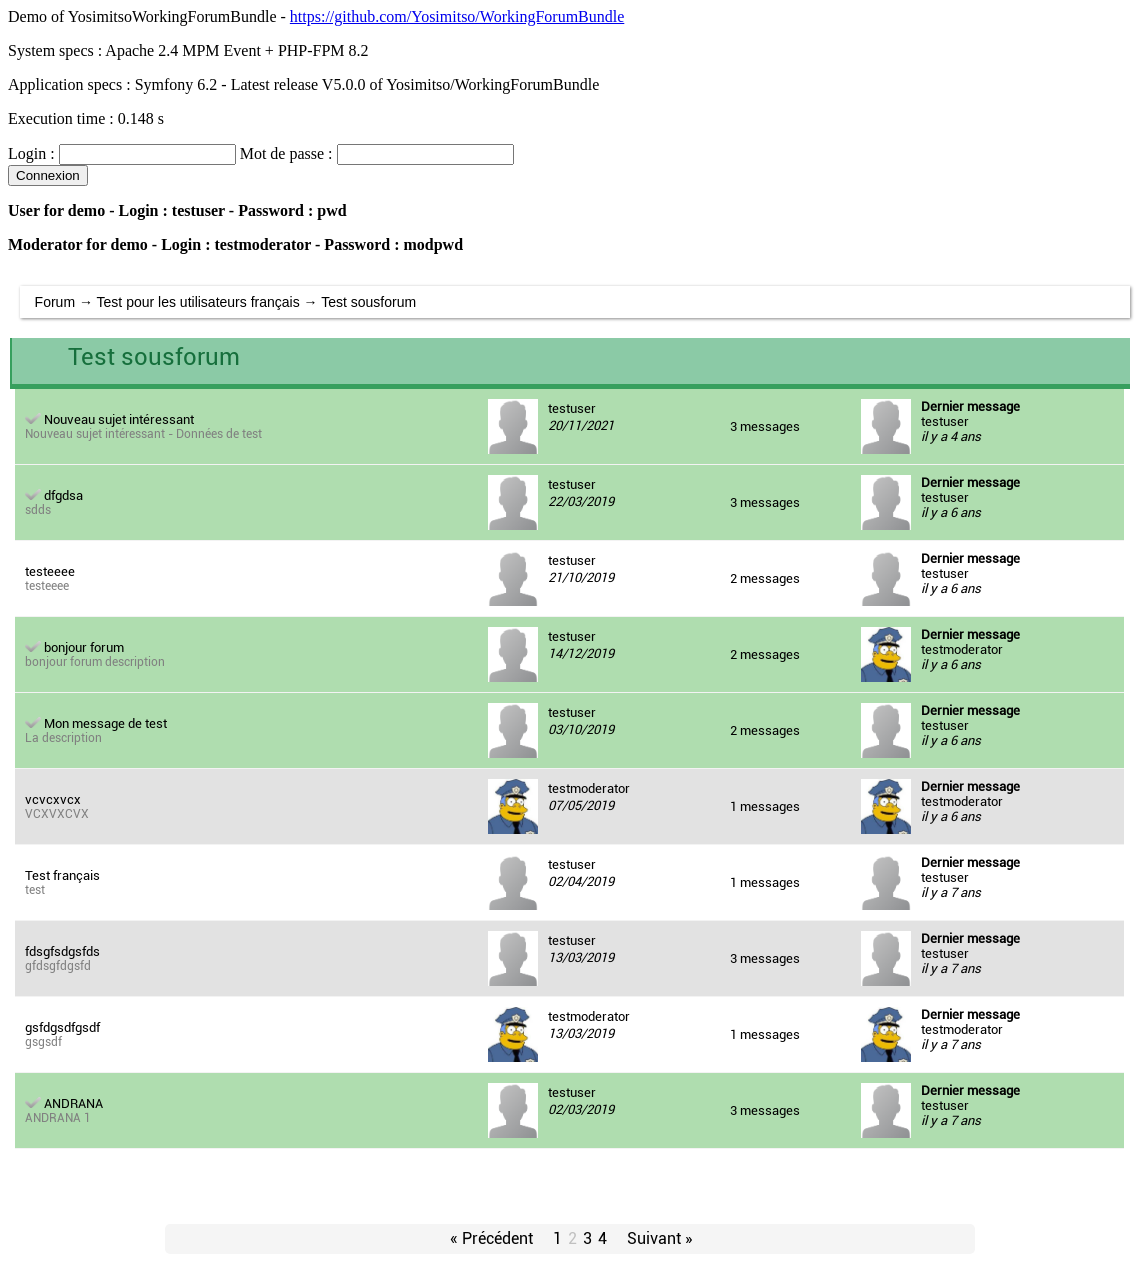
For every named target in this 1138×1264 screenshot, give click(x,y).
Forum (55, 302)
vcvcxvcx (53, 799)
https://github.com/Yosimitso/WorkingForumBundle (457, 16)
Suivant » (660, 1238)
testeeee (50, 571)
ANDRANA (73, 1103)
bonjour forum (84, 647)
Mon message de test (105, 723)
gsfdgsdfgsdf (62, 1027)
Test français (62, 875)
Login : (31, 153)
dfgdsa (63, 495)
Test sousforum (368, 302)
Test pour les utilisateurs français (198, 302)
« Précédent (491, 1238)
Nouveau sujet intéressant (119, 419)
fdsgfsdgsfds (62, 951)
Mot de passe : (286, 153)
